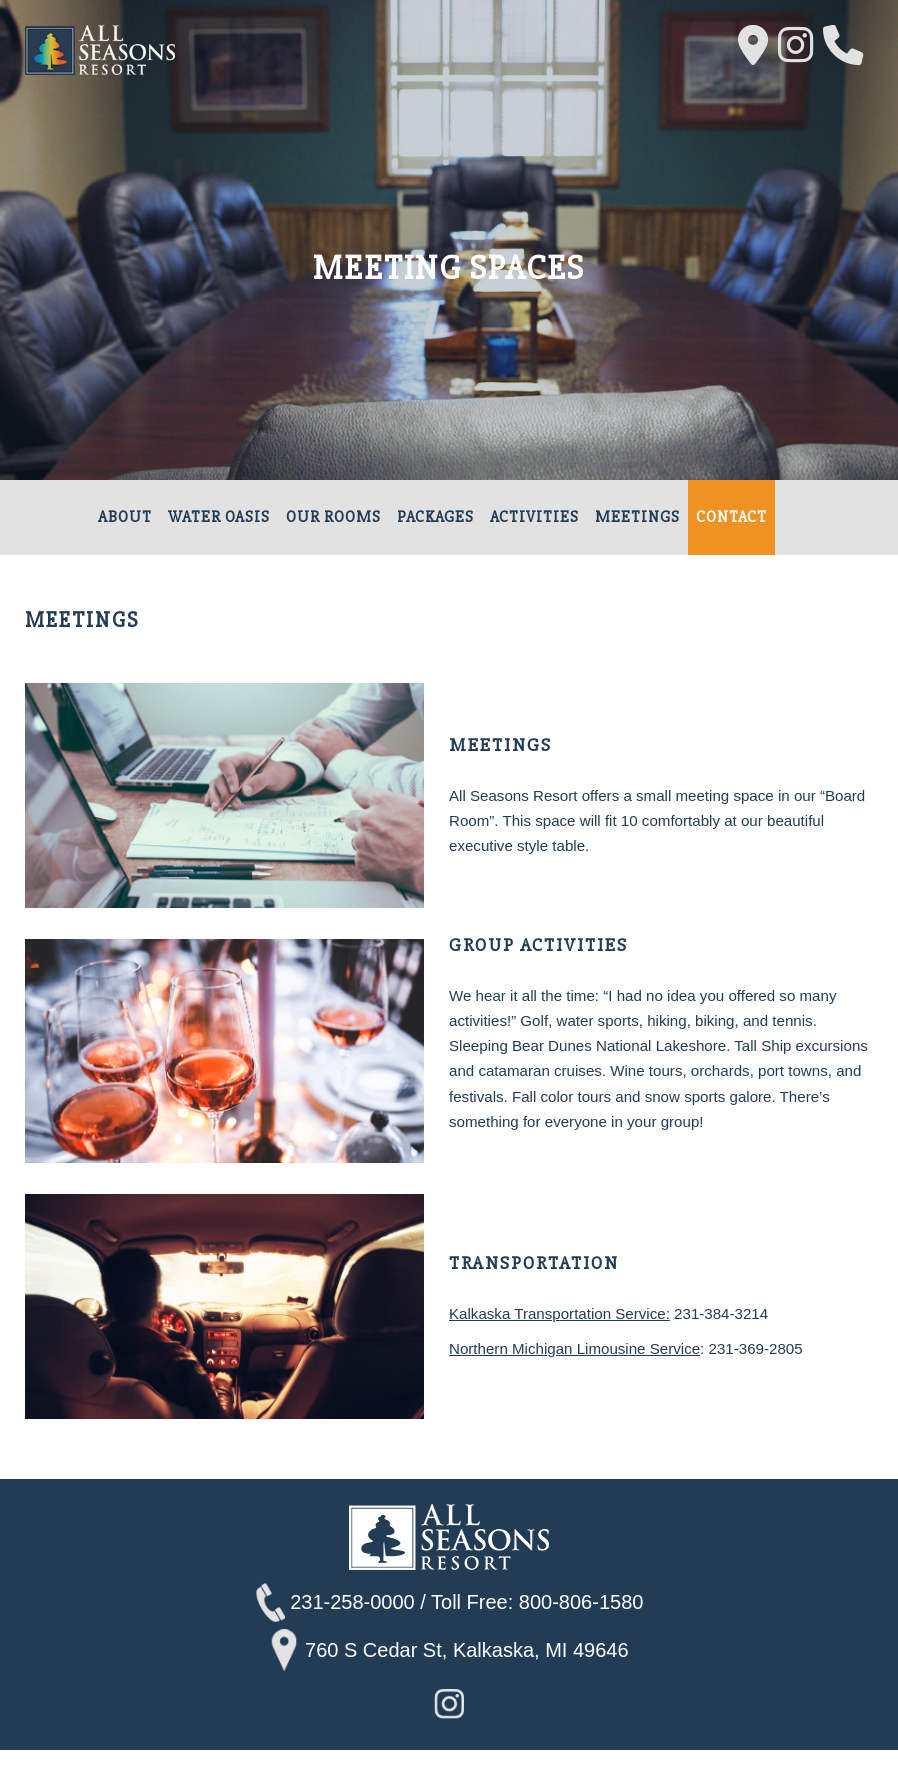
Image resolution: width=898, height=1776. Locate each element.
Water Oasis (219, 518)
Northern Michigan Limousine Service (583, 1374)
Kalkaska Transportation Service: (567, 1337)
